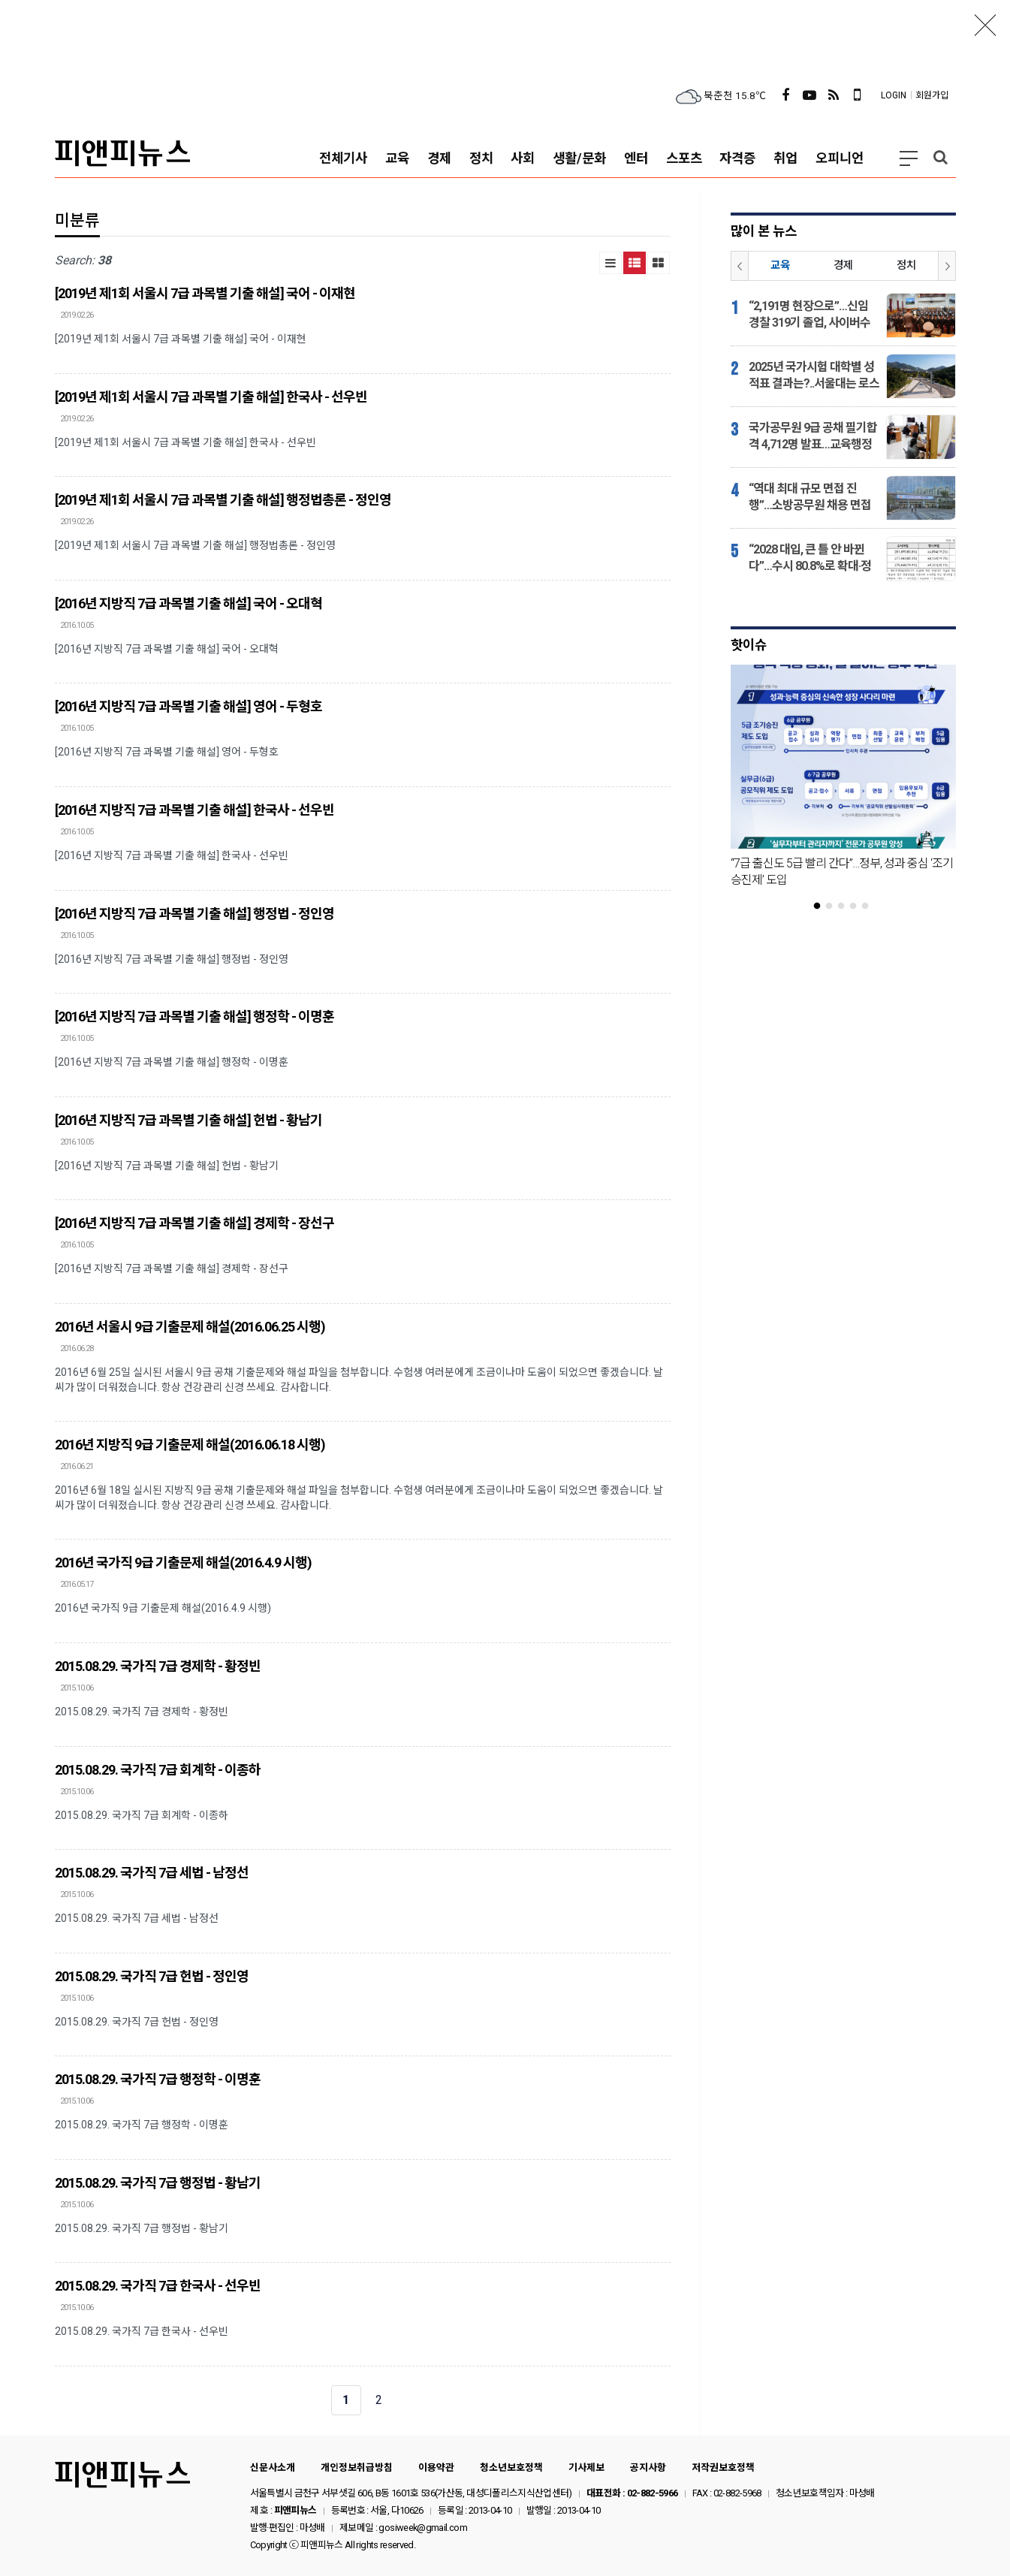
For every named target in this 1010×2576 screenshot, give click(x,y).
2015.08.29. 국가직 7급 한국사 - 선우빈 (158, 2286)
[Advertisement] (505, 34)
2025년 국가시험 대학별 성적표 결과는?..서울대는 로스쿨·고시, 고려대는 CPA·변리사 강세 (814, 376)
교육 (397, 158)
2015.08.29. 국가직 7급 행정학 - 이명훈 (158, 2079)
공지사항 (648, 2467)
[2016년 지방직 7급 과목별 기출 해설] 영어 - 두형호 (188, 706)
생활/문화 (579, 158)
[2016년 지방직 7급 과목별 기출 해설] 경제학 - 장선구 (194, 1223)
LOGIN (893, 95)
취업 (785, 158)
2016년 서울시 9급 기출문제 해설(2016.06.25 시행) (190, 1327)
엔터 (636, 158)
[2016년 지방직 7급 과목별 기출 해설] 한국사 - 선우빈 (194, 810)
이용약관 (436, 2467)
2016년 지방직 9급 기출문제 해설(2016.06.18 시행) (190, 1444)
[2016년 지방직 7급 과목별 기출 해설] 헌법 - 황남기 (188, 1120)
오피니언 (840, 158)
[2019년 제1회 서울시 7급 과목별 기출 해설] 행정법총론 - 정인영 (223, 500)
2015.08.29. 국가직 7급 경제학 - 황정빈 (158, 1666)
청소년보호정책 (511, 2467)
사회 (523, 158)
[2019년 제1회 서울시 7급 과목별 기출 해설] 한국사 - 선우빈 (211, 397)
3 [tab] (847, 906)
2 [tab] (835, 906)
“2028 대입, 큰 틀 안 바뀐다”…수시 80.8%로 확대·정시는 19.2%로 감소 (810, 558)
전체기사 (343, 158)
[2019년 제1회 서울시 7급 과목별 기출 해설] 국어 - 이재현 (205, 293)
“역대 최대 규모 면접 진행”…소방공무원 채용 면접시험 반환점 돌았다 (810, 497)
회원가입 (931, 95)
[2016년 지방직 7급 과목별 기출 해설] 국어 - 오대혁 (188, 603)
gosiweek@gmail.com (422, 2527)
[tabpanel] (843, 783)
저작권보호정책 (723, 2467)
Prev (740, 266)
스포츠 (684, 158)
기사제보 (586, 2467)
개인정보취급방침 (357, 2467)
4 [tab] (859, 906)
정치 (481, 158)
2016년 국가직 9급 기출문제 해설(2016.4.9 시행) (183, 1562)
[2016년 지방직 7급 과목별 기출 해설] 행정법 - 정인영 (194, 914)
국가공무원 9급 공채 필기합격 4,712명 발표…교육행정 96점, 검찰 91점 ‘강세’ (813, 437)
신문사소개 (272, 2467)
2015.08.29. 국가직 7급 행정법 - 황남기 (158, 2183)
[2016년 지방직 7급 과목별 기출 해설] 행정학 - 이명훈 (194, 1016)
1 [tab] (823, 906)
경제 (439, 158)
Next (947, 266)
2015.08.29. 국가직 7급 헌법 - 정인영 (152, 1976)
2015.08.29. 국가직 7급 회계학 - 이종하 (158, 1770)
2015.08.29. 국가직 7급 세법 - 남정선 (152, 1873)
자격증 (737, 158)
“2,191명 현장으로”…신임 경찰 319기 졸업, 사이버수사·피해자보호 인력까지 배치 (810, 315)
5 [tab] (871, 906)
